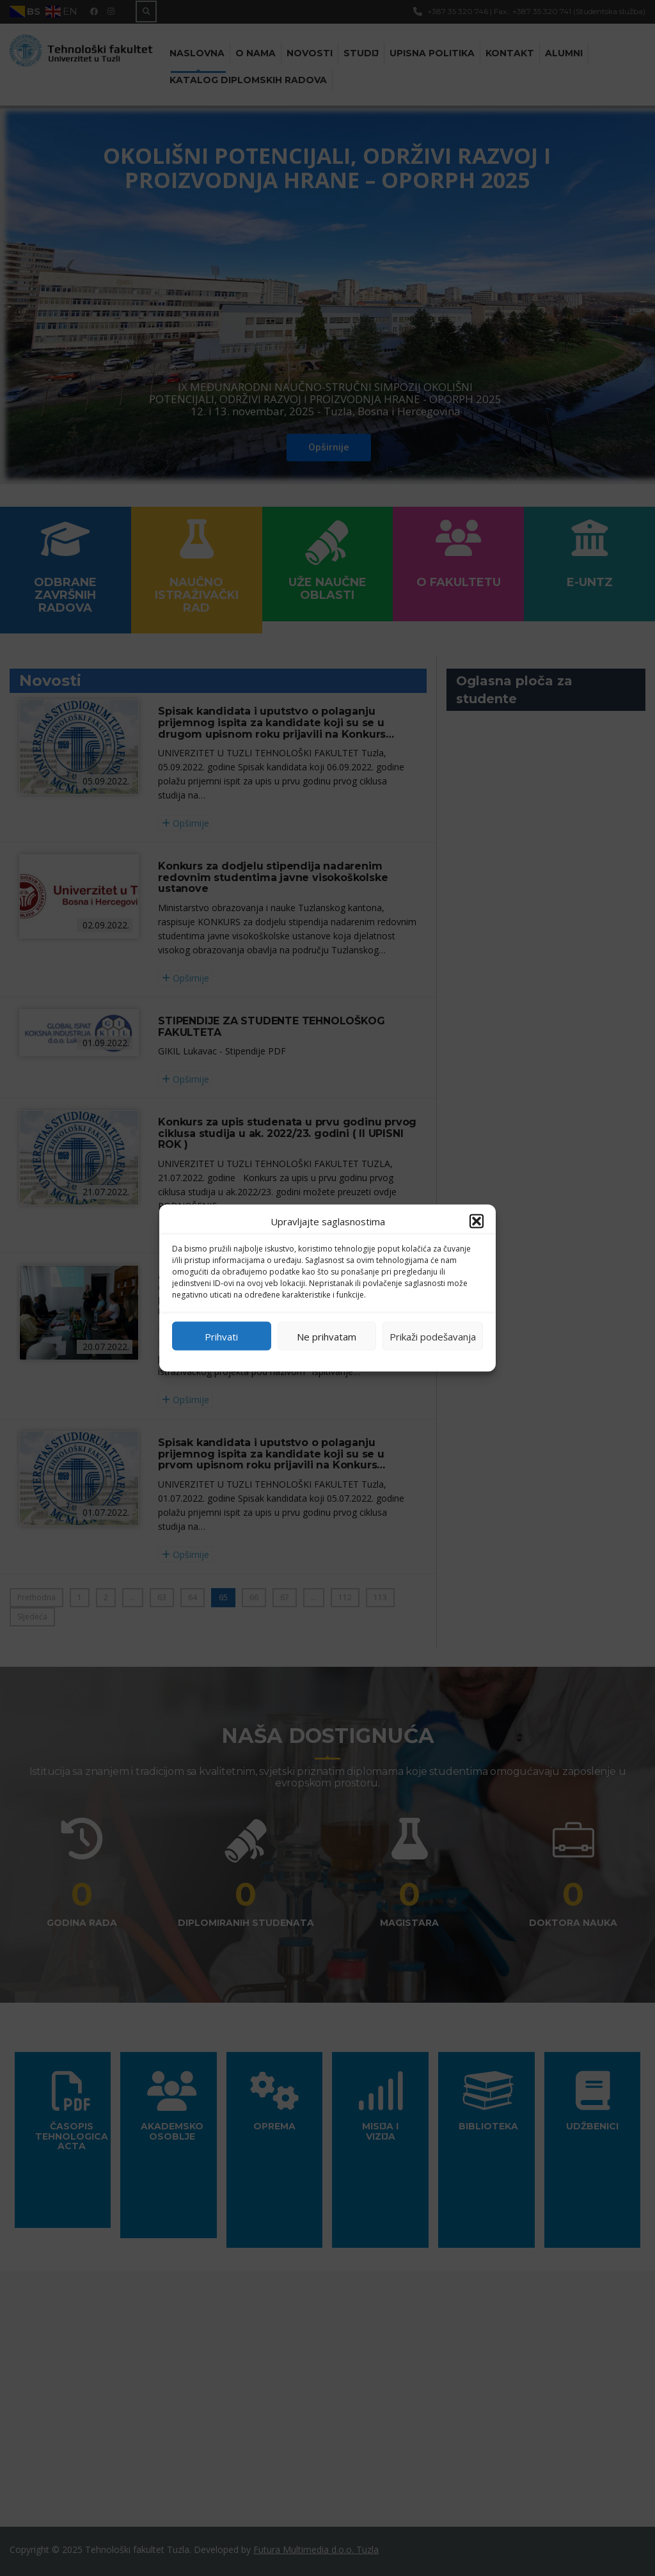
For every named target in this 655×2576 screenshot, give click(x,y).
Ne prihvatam (326, 1336)
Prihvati (221, 1336)
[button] (476, 1221)
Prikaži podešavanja (433, 1336)
